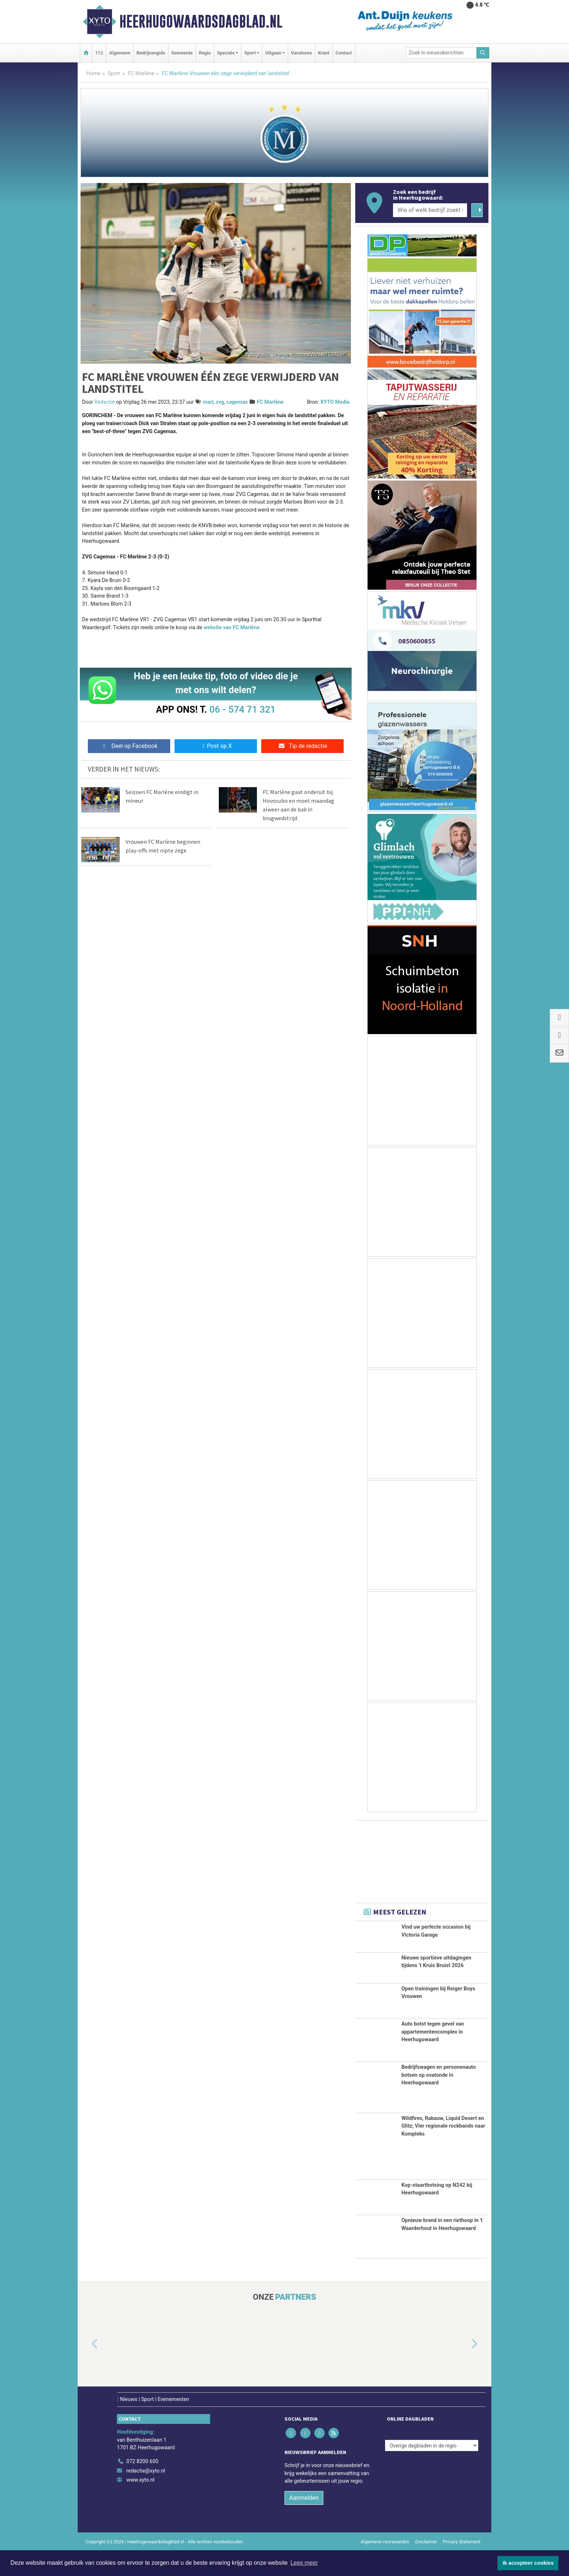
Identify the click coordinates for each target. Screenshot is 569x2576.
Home (93, 73)
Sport (114, 73)
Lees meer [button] (304, 2563)
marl (208, 402)
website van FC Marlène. (232, 627)
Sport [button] (250, 53)
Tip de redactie (302, 745)
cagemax (237, 402)
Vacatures (301, 53)
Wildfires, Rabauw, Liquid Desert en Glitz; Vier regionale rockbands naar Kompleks (443, 2151)
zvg (220, 402)
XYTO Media (334, 402)
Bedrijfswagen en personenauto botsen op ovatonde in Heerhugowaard (438, 2100)
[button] (86, 2369)
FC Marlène (141, 73)
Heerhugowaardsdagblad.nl (200, 21)
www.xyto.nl (140, 2505)
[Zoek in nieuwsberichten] (441, 52)
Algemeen (119, 53)
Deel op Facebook (129, 745)
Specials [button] (226, 53)
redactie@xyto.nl (145, 2495)
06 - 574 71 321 (242, 709)
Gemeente (182, 53)
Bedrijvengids (150, 53)
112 (99, 53)
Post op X (216, 745)
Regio (205, 53)
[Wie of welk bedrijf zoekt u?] (430, 210)
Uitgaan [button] (273, 53)
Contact (344, 53)
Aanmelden (304, 2522)
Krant (323, 53)
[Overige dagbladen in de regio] (431, 2470)
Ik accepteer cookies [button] (528, 2563)
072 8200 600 (142, 2486)
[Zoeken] (483, 52)
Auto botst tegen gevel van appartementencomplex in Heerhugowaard (432, 2057)
